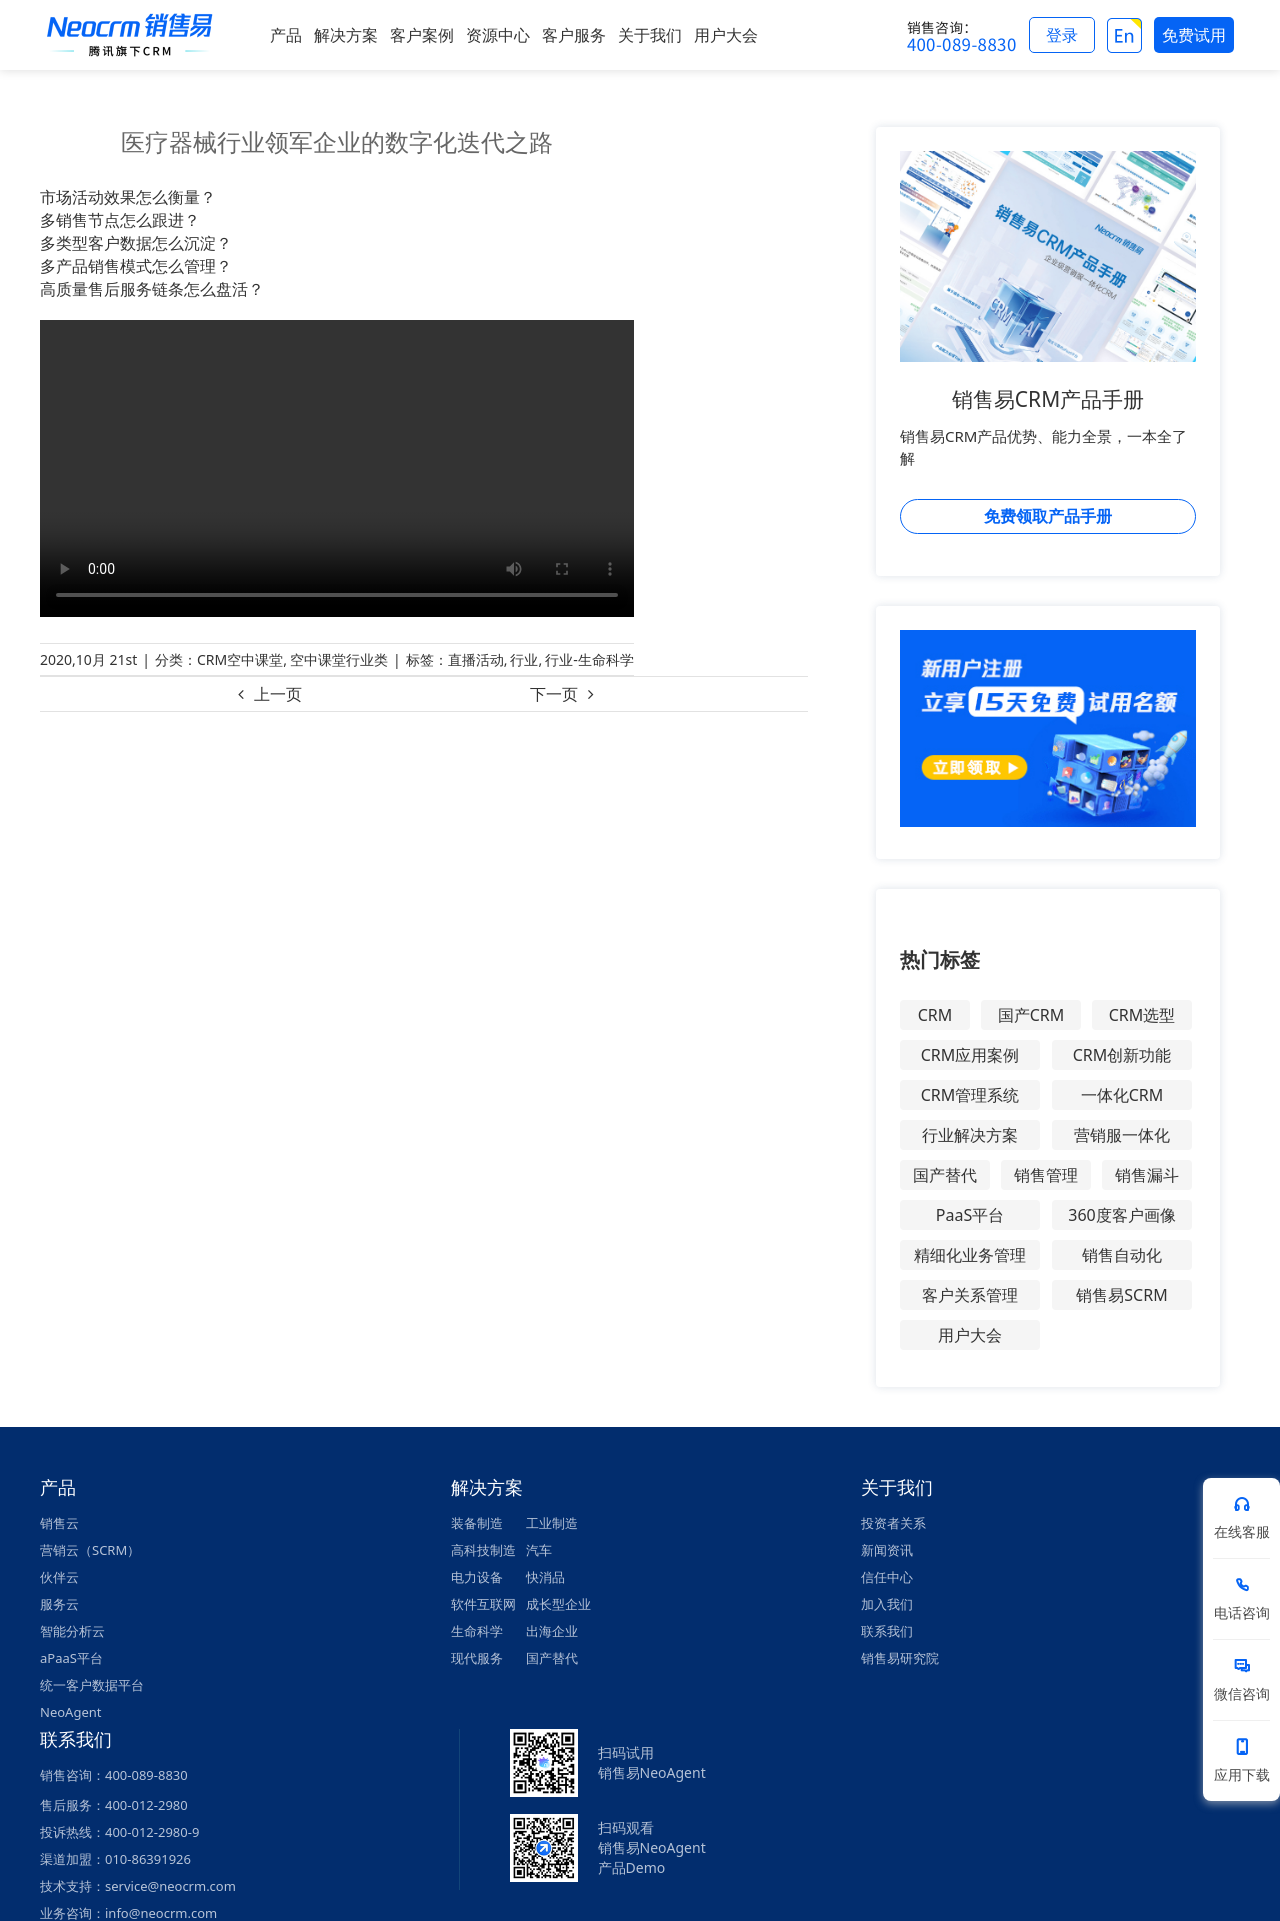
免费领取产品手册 (1048, 516)
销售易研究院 (900, 1658)
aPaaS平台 (71, 1658)
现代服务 (477, 1658)
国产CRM (1031, 1015)
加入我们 (887, 1604)
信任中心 (887, 1577)
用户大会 (970, 1335)
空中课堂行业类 (339, 659)
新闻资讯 (887, 1550)
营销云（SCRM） (90, 1550)
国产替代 (945, 1175)
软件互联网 (483, 1604)
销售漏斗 (1147, 1175)
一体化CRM (1122, 1095)
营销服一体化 (1122, 1135)
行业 (524, 659)
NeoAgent (70, 1712)
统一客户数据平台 (92, 1685)
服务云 (59, 1604)
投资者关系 (893, 1523)
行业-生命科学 (589, 659)
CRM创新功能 (1122, 1055)
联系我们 (887, 1631)
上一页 (278, 694)
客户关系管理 (970, 1295)
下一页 (554, 694)
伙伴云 (59, 1577)
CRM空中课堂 (240, 659)
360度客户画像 (1121, 1215)
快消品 (545, 1577)
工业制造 (552, 1523)
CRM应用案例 (970, 1055)
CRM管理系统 (970, 1095)
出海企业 (552, 1631)
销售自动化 (1122, 1255)
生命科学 (477, 1631)
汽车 (539, 1550)
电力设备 (477, 1577)
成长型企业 (558, 1604)
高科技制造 (483, 1550)
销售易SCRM (1121, 1295)
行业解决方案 (970, 1135)
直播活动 (476, 659)
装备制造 (477, 1523)
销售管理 (1046, 1175)
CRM (935, 1015)
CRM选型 (1142, 1015)
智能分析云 (72, 1631)
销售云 (59, 1523)
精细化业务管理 (970, 1255)
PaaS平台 (970, 1215)
